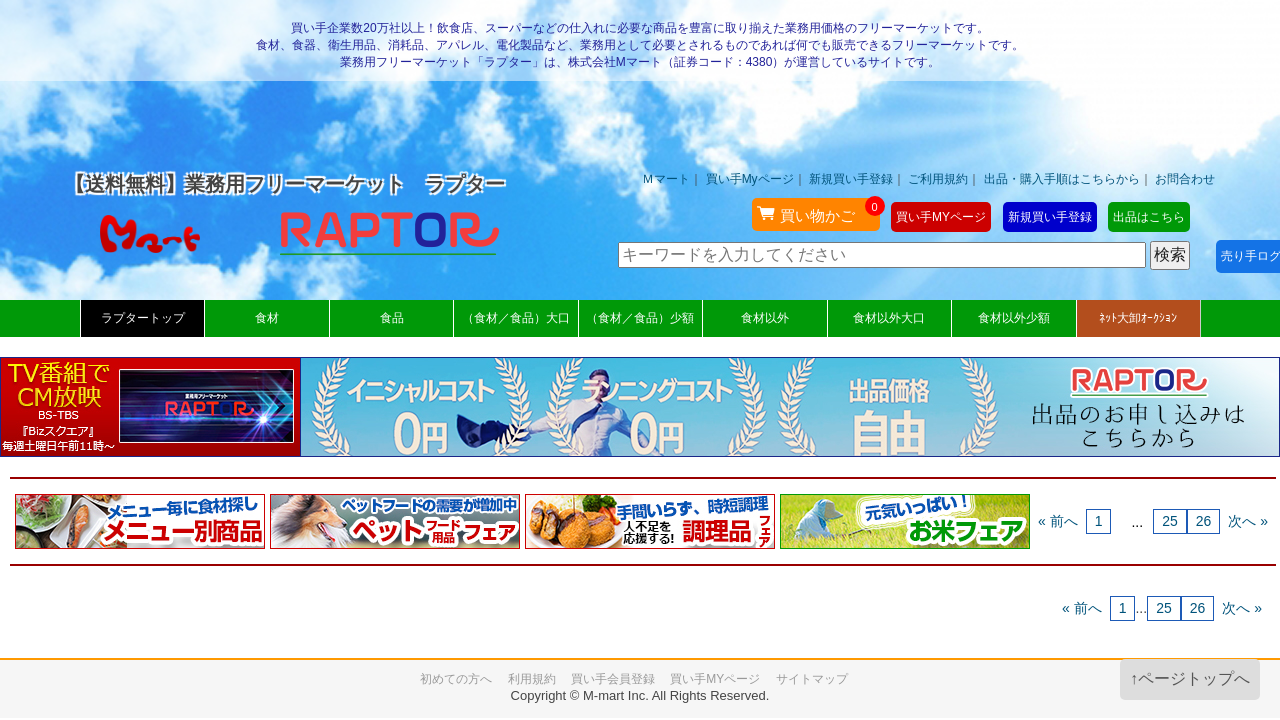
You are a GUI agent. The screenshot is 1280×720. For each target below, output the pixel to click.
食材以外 (765, 318)
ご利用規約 (938, 179)
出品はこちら (1149, 217)
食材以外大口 (889, 318)
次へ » (1248, 521)
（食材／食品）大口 (516, 318)
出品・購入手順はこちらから (1062, 179)
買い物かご (818, 211)
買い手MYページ (941, 217)
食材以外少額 (1014, 318)
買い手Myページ (750, 179)
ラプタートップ (143, 318)
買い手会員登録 (613, 679)
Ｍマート (666, 179)
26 (1204, 521)
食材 (267, 318)
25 (1170, 521)
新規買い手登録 (851, 179)
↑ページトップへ (1190, 678)
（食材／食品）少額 (640, 318)
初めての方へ (456, 679)
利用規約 (532, 679)
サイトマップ (812, 679)
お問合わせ (1185, 179)
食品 (392, 318)
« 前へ (1058, 521)
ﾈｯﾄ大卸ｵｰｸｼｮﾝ (1138, 318)
